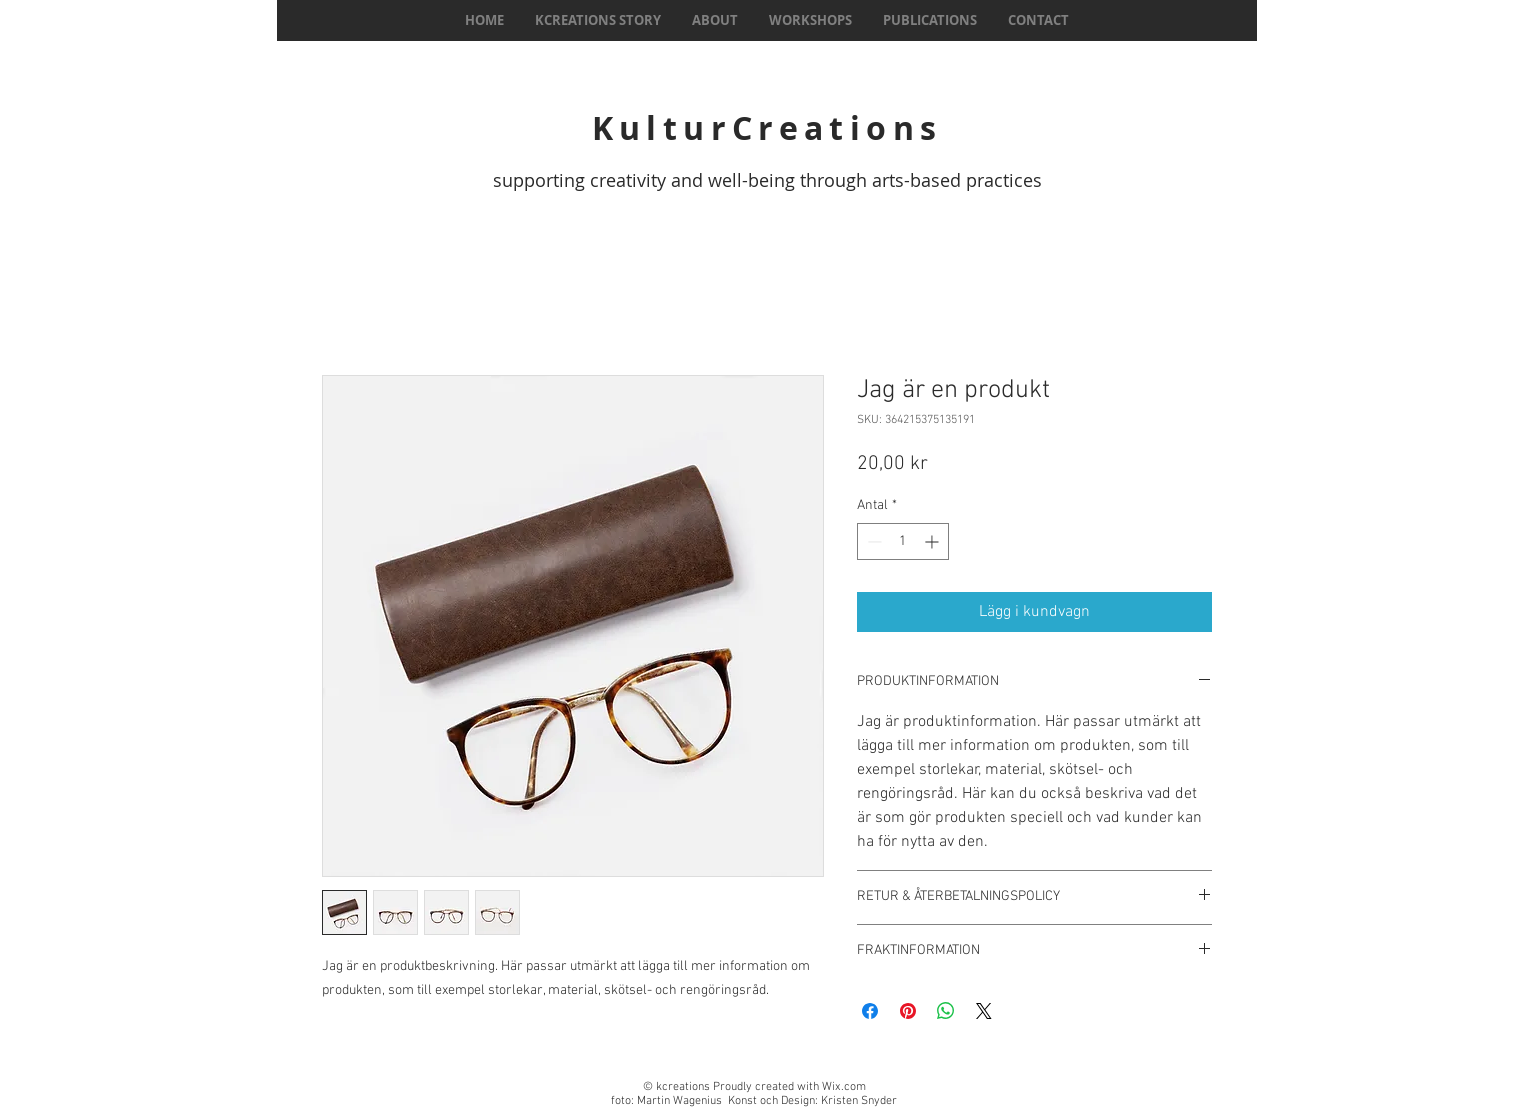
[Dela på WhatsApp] (946, 1011)
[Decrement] (872, 541)
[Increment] (933, 541)
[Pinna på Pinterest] (908, 1011)
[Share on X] (984, 1011)
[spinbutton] (903, 541)
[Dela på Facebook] (870, 1011)
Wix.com (844, 1087)
